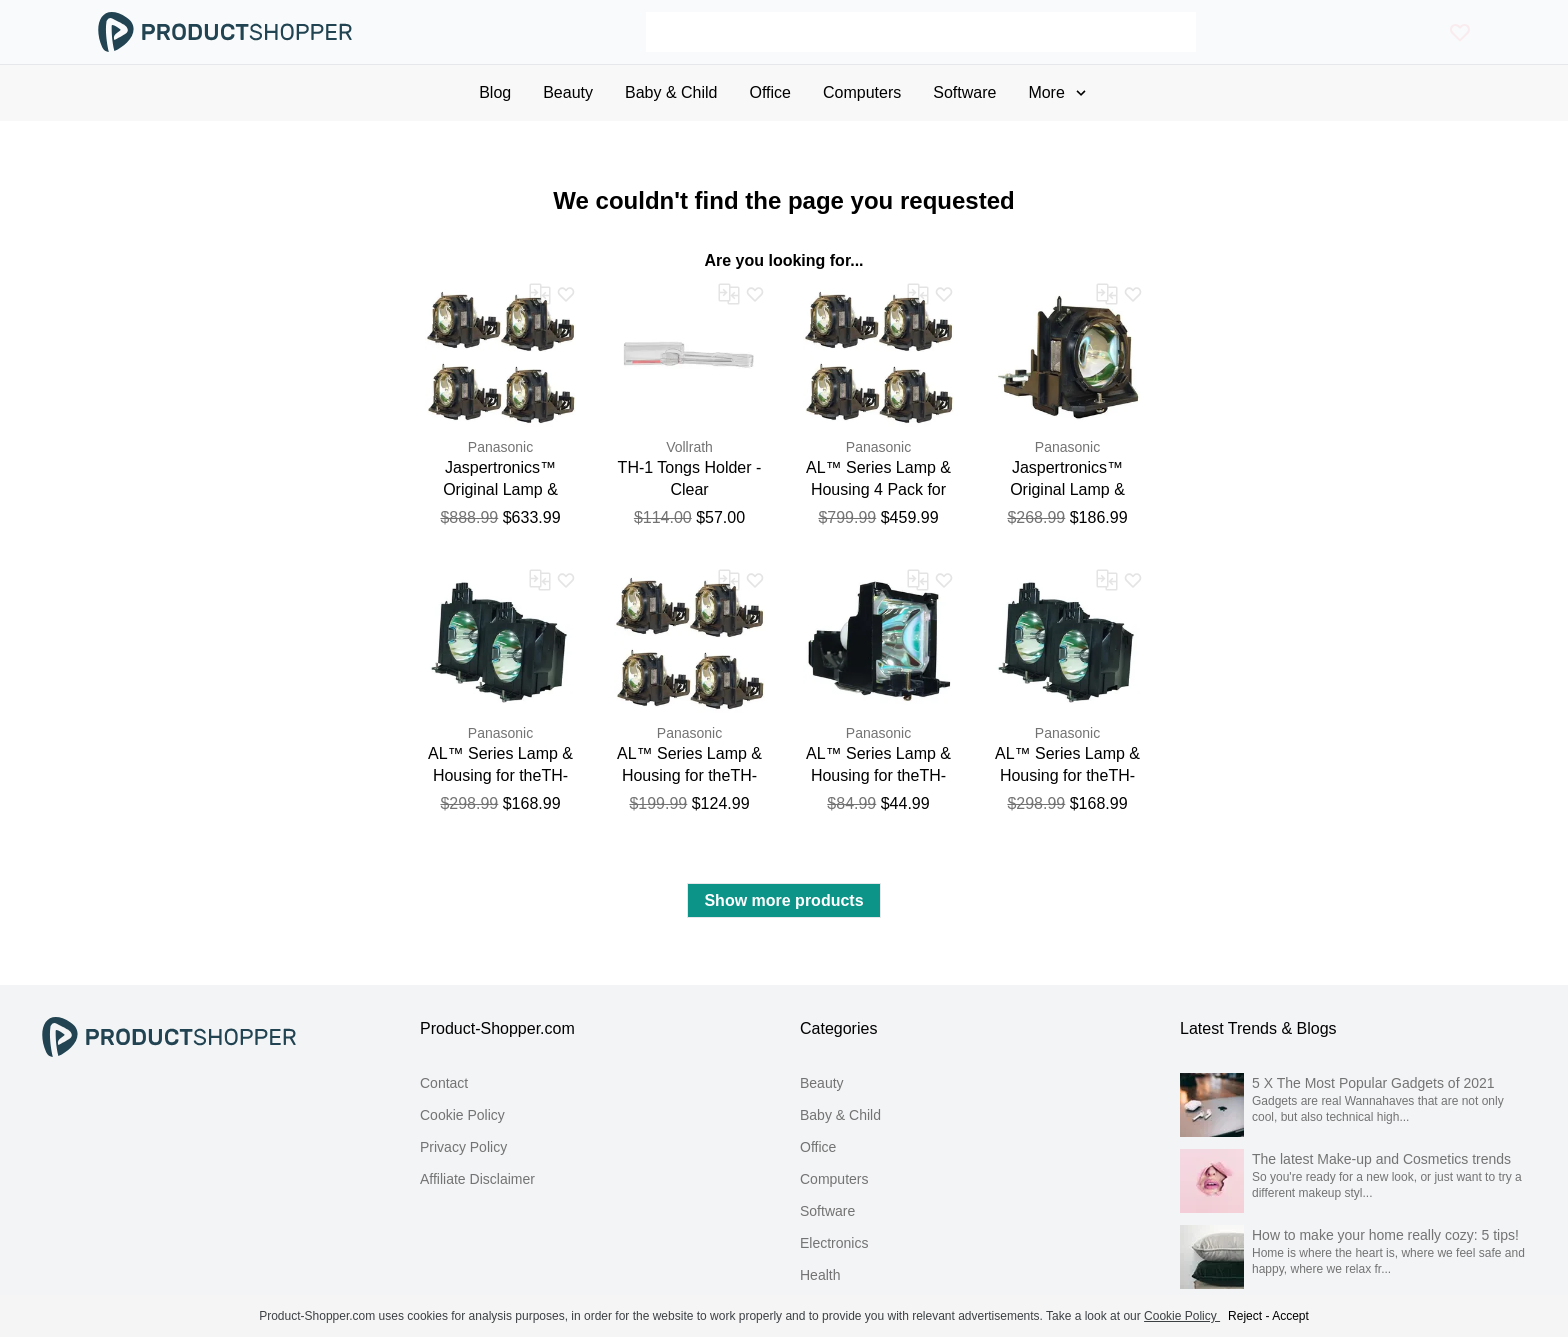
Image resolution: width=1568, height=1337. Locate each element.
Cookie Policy (462, 1115)
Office (818, 1147)
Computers (834, 1179)
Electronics (834, 1243)
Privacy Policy (463, 1147)
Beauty (822, 1083)
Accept (1290, 1316)
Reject (1245, 1316)
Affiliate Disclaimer (477, 1179)
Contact (444, 1083)
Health (820, 1275)
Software (827, 1211)
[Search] (921, 32)
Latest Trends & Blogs (1258, 1028)
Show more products (783, 900)
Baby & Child (840, 1115)
